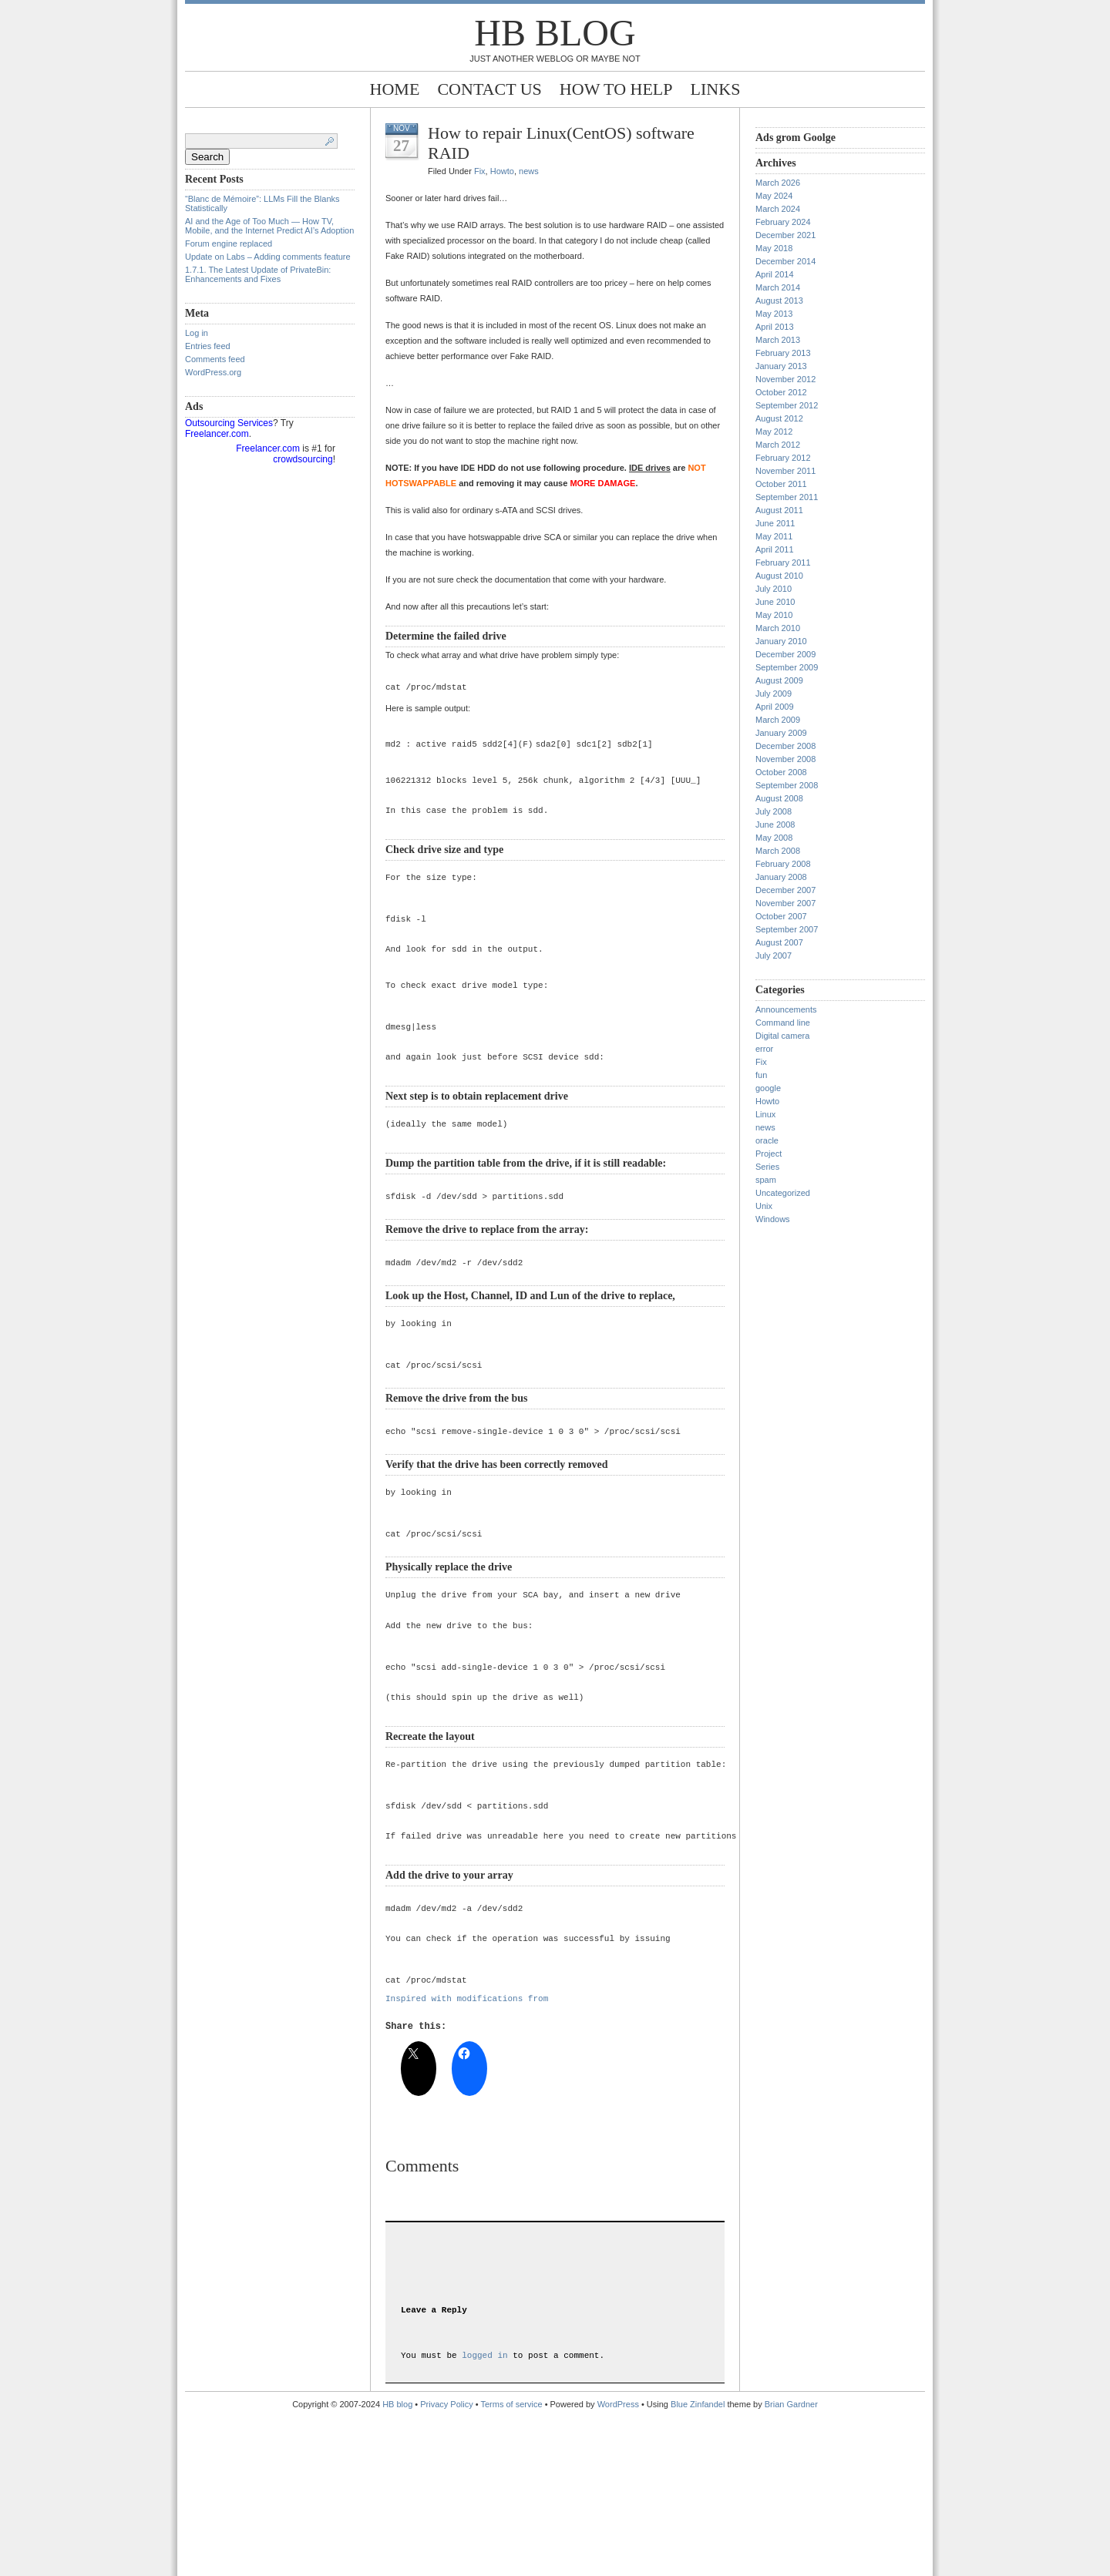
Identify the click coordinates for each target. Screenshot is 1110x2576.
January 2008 (781, 877)
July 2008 (773, 811)
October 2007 (781, 916)
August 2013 (779, 300)
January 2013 (781, 366)
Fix (480, 171)
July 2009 (773, 693)
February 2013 (783, 353)
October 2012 (781, 392)
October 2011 (781, 484)
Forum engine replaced (228, 243)
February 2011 (783, 562)
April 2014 (774, 274)
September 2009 (786, 667)
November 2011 (785, 470)
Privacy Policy (448, 2563)
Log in (196, 333)
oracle (767, 1140)
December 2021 (785, 235)
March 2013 (777, 339)
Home (395, 89)
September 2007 (786, 929)
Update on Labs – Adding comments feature (268, 256)
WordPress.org (213, 372)
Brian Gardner (791, 2563)
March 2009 (777, 719)
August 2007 (779, 942)
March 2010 (777, 628)
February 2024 (783, 222)
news (529, 171)
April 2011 (774, 549)
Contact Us (489, 89)
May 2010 (773, 615)
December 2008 (785, 746)
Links (716, 89)
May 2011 (773, 536)
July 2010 (773, 588)
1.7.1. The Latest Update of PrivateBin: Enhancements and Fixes (258, 274)
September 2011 (786, 497)
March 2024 (777, 208)
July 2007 (773, 955)
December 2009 (785, 654)
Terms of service (512, 2563)
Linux (765, 1114)
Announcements (786, 1009)
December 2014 (785, 261)
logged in (484, 2515)
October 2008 (781, 772)
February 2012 (783, 457)
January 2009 (781, 732)
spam (765, 1179)
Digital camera (782, 1035)
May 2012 (773, 431)
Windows (772, 1219)
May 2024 (773, 195)
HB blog (554, 32)
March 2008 (777, 850)
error (764, 1048)
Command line (782, 1022)
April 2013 (774, 326)
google (768, 1088)
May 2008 (773, 837)
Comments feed (215, 359)
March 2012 (777, 444)
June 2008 (775, 824)
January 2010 (781, 641)
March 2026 (777, 182)
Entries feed (207, 346)
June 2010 (775, 601)
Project (768, 1153)
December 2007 (785, 890)
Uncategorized (782, 1192)
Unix (763, 1206)
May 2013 (773, 313)
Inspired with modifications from (466, 2113)
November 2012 (785, 379)
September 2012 (786, 405)
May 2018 (773, 248)
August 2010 (779, 575)
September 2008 (786, 785)
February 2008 (783, 863)
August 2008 (779, 798)
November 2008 (785, 759)
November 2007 (785, 903)
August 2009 (779, 680)
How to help (616, 89)
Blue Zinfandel (699, 2563)
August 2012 (779, 418)
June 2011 (775, 523)
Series (767, 1166)
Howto (502, 171)
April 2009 (774, 706)
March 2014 (777, 287)
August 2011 (779, 510)
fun (761, 1075)
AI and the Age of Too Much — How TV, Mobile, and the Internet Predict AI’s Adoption (269, 226)
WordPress (618, 2563)
